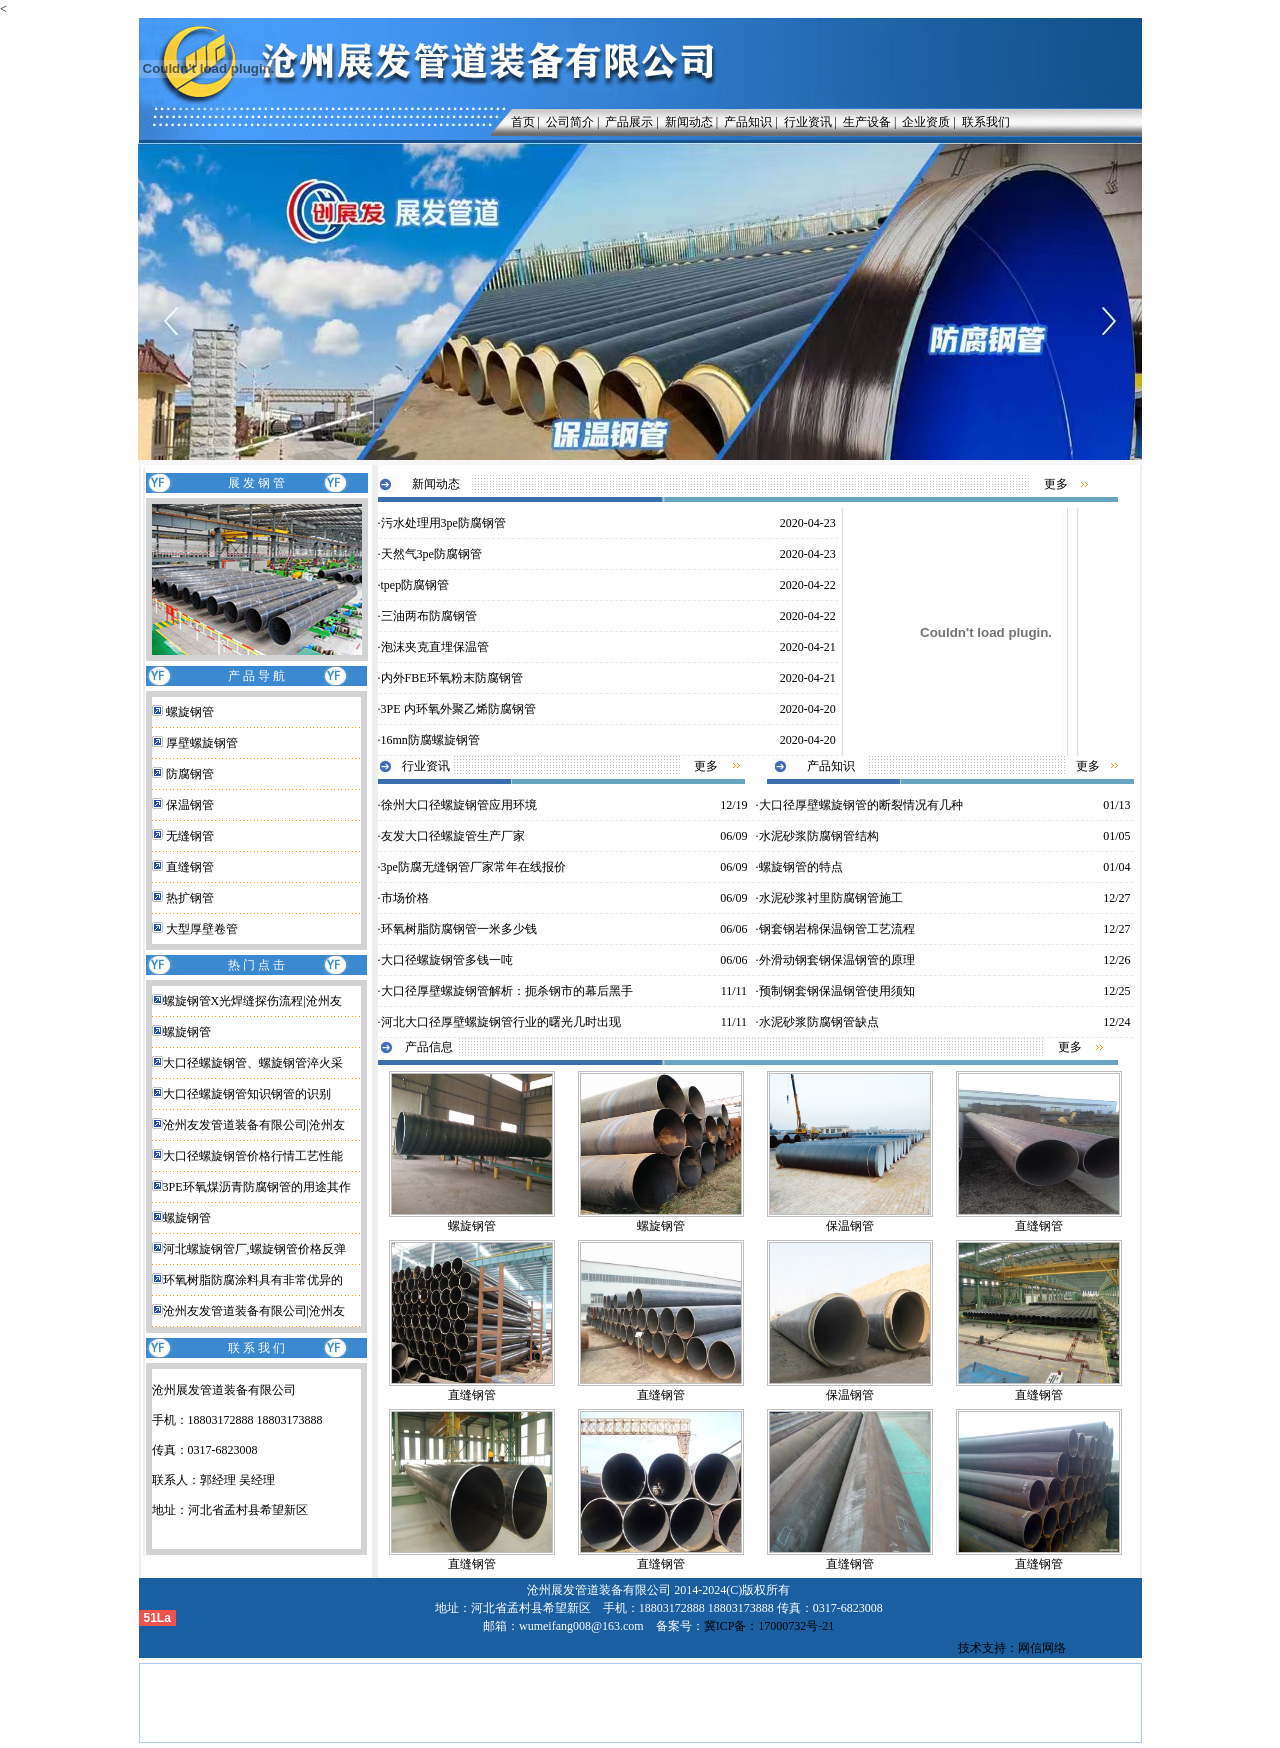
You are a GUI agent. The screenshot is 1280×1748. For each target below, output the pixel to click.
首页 (518, 122)
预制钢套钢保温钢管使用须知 (837, 991)
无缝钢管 (190, 836)
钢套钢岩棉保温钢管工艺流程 (837, 929)
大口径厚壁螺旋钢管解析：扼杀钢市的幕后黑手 (507, 991)
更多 (1056, 484)
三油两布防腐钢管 (429, 616)
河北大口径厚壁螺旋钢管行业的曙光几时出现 (501, 1022)
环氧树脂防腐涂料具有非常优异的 (253, 1280)
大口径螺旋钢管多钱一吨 (447, 960)
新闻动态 (689, 122)
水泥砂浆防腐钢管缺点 (819, 1022)
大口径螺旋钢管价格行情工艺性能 (253, 1156)
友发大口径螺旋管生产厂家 (453, 836)
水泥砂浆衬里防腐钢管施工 (831, 898)
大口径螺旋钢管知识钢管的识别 (247, 1094)
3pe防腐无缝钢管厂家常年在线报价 (473, 867)
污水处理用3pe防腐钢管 (443, 523)
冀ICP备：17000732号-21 (769, 1626)
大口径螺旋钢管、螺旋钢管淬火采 (253, 1063)
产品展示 (629, 122)
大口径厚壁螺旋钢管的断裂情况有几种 (861, 805)
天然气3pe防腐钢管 (431, 554)
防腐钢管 (190, 774)
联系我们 (986, 122)
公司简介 (570, 122)
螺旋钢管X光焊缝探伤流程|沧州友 (252, 1001)
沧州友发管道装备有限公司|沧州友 (254, 1125)
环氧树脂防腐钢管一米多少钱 (459, 929)
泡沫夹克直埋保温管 (435, 647)
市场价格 (405, 898)
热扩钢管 (190, 898)
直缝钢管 (190, 867)
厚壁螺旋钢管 (202, 743)
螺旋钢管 (190, 712)
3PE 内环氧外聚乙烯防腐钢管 (458, 709)
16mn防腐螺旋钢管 (430, 740)
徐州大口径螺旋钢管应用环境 (459, 805)
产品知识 (748, 122)
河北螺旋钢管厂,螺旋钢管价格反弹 (254, 1249)
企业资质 (926, 122)
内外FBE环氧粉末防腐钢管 (452, 678)
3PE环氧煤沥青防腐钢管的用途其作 (257, 1187)
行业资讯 (808, 122)
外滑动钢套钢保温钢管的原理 (837, 960)
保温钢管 (190, 805)
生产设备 (867, 122)
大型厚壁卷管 (202, 929)
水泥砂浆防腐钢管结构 (819, 836)
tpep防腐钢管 (415, 585)
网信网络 (1042, 1648)
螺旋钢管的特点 (801, 867)
